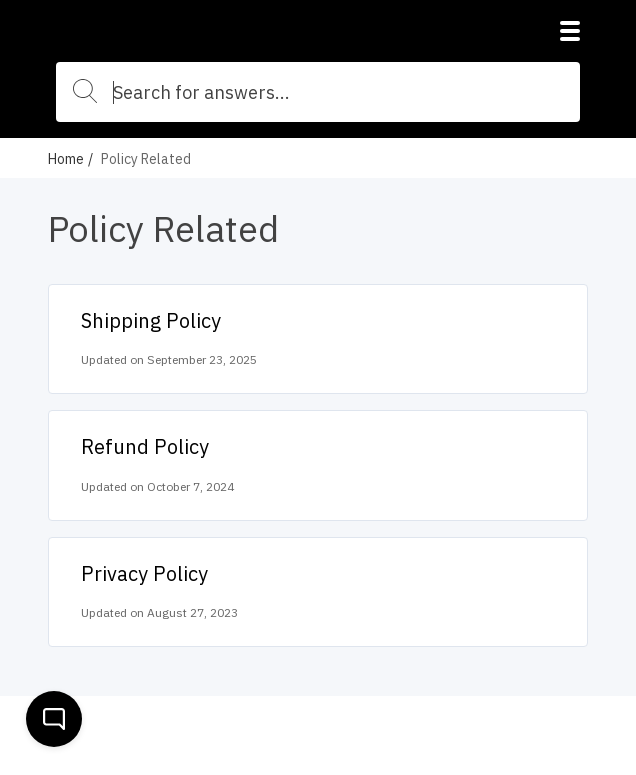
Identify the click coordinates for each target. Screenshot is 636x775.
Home (66, 159)
